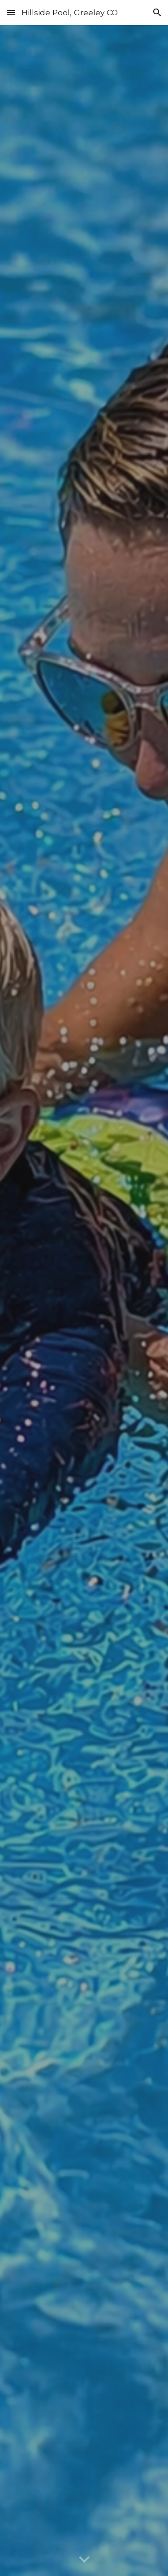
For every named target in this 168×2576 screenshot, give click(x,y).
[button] (11, 12)
